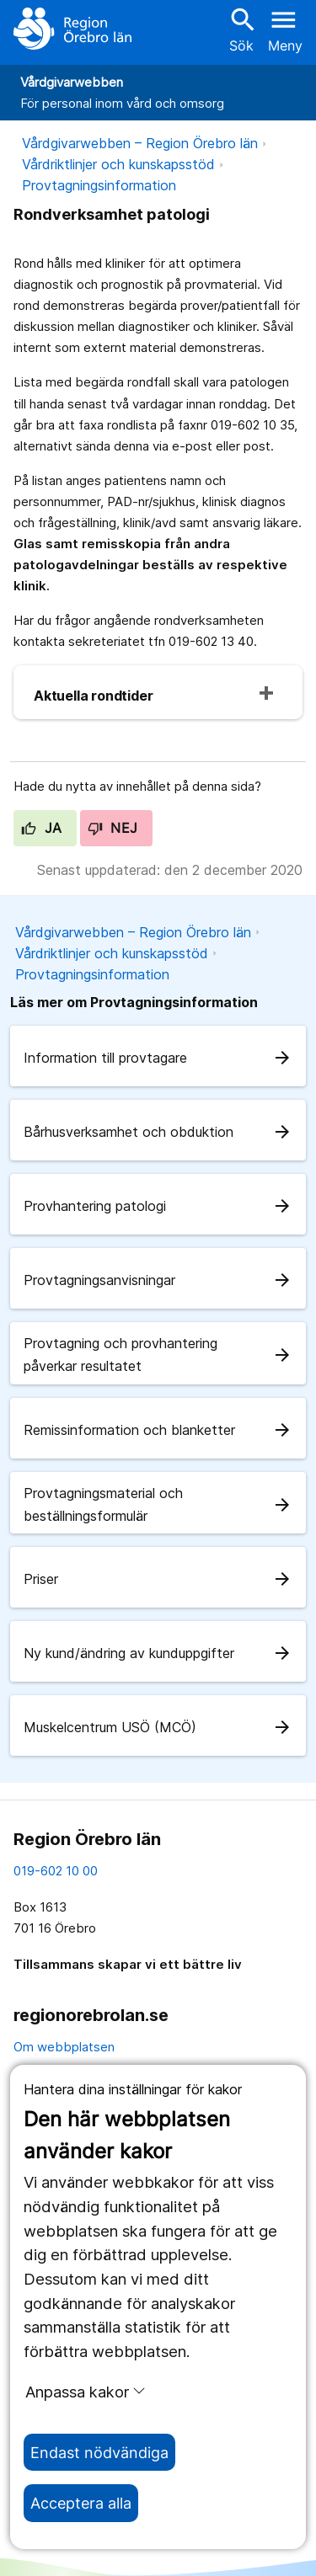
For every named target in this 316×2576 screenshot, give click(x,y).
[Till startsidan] (72, 28)
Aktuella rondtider (93, 695)
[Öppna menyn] (285, 28)
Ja (41, 827)
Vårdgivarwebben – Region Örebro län (140, 143)
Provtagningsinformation (99, 185)
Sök (241, 29)
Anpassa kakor (85, 2391)
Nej (113, 827)
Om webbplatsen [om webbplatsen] (64, 2047)
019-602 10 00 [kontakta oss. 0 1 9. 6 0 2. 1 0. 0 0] (55, 1871)
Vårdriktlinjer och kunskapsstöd (118, 164)
